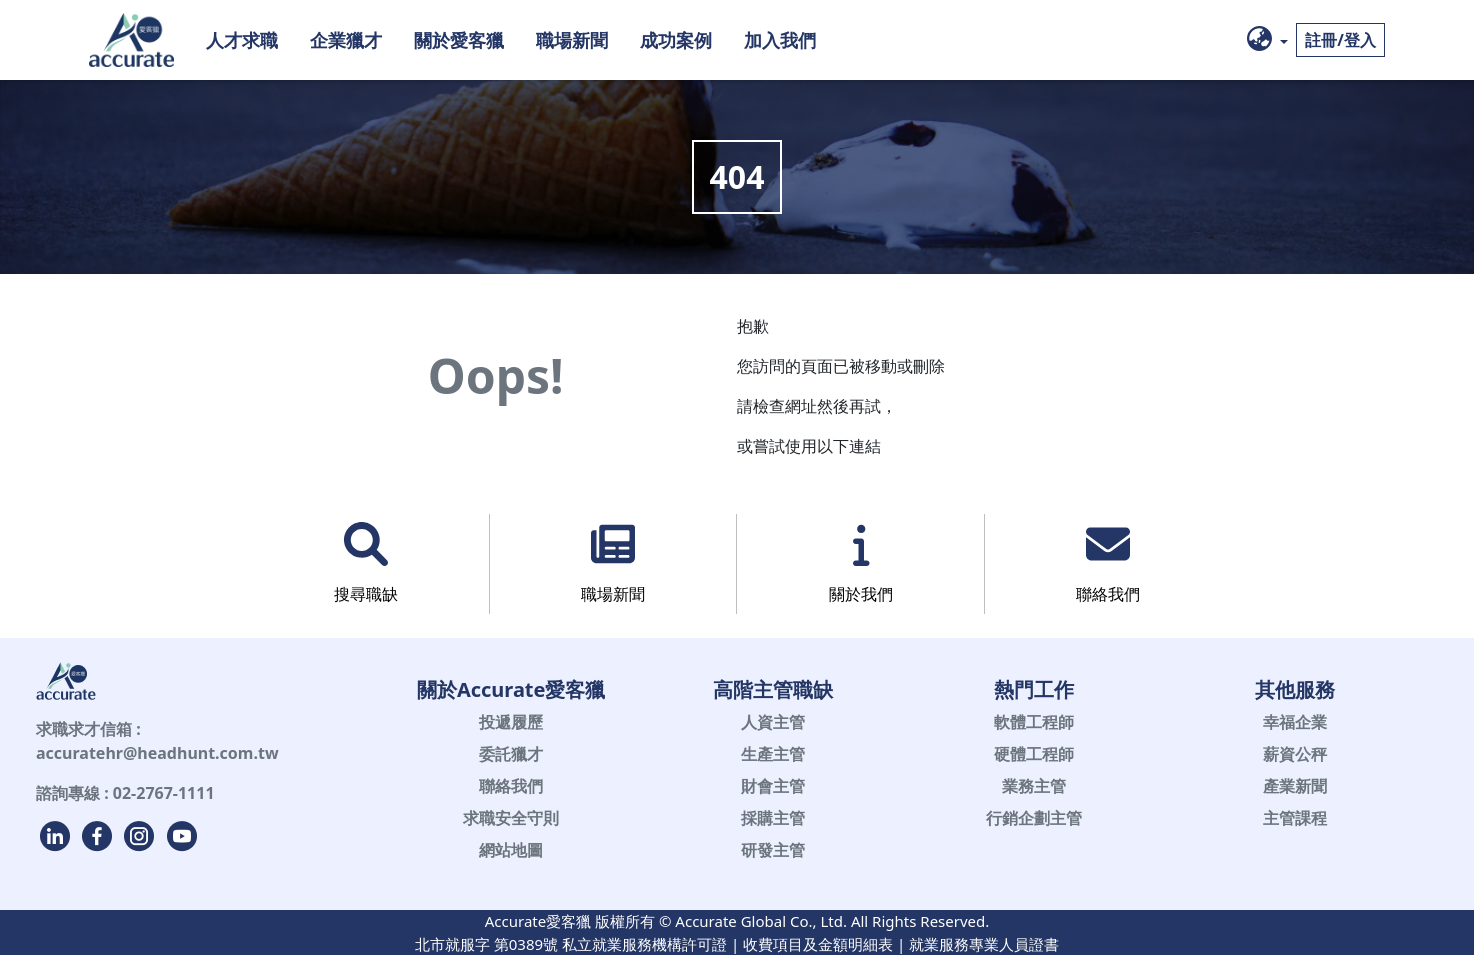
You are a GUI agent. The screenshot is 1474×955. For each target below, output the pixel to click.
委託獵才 (511, 754)
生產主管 (773, 754)
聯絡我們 (511, 786)
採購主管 (773, 818)
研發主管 (773, 850)
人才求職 (242, 39)
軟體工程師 (1034, 722)
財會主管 (773, 786)
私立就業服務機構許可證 (644, 944)
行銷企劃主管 (1034, 818)
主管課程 (1295, 818)
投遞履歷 (511, 722)
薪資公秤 (1295, 754)
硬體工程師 (1034, 754)
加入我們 (780, 39)
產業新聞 (1295, 786)
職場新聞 (572, 39)
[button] (1267, 40)
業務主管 (1034, 786)
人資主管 (773, 722)
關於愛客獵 (459, 39)
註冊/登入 (1340, 40)
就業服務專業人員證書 (984, 944)
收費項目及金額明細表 (818, 944)
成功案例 (676, 39)
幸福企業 (1295, 722)
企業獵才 (346, 39)
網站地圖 (511, 850)
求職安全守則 (511, 818)
